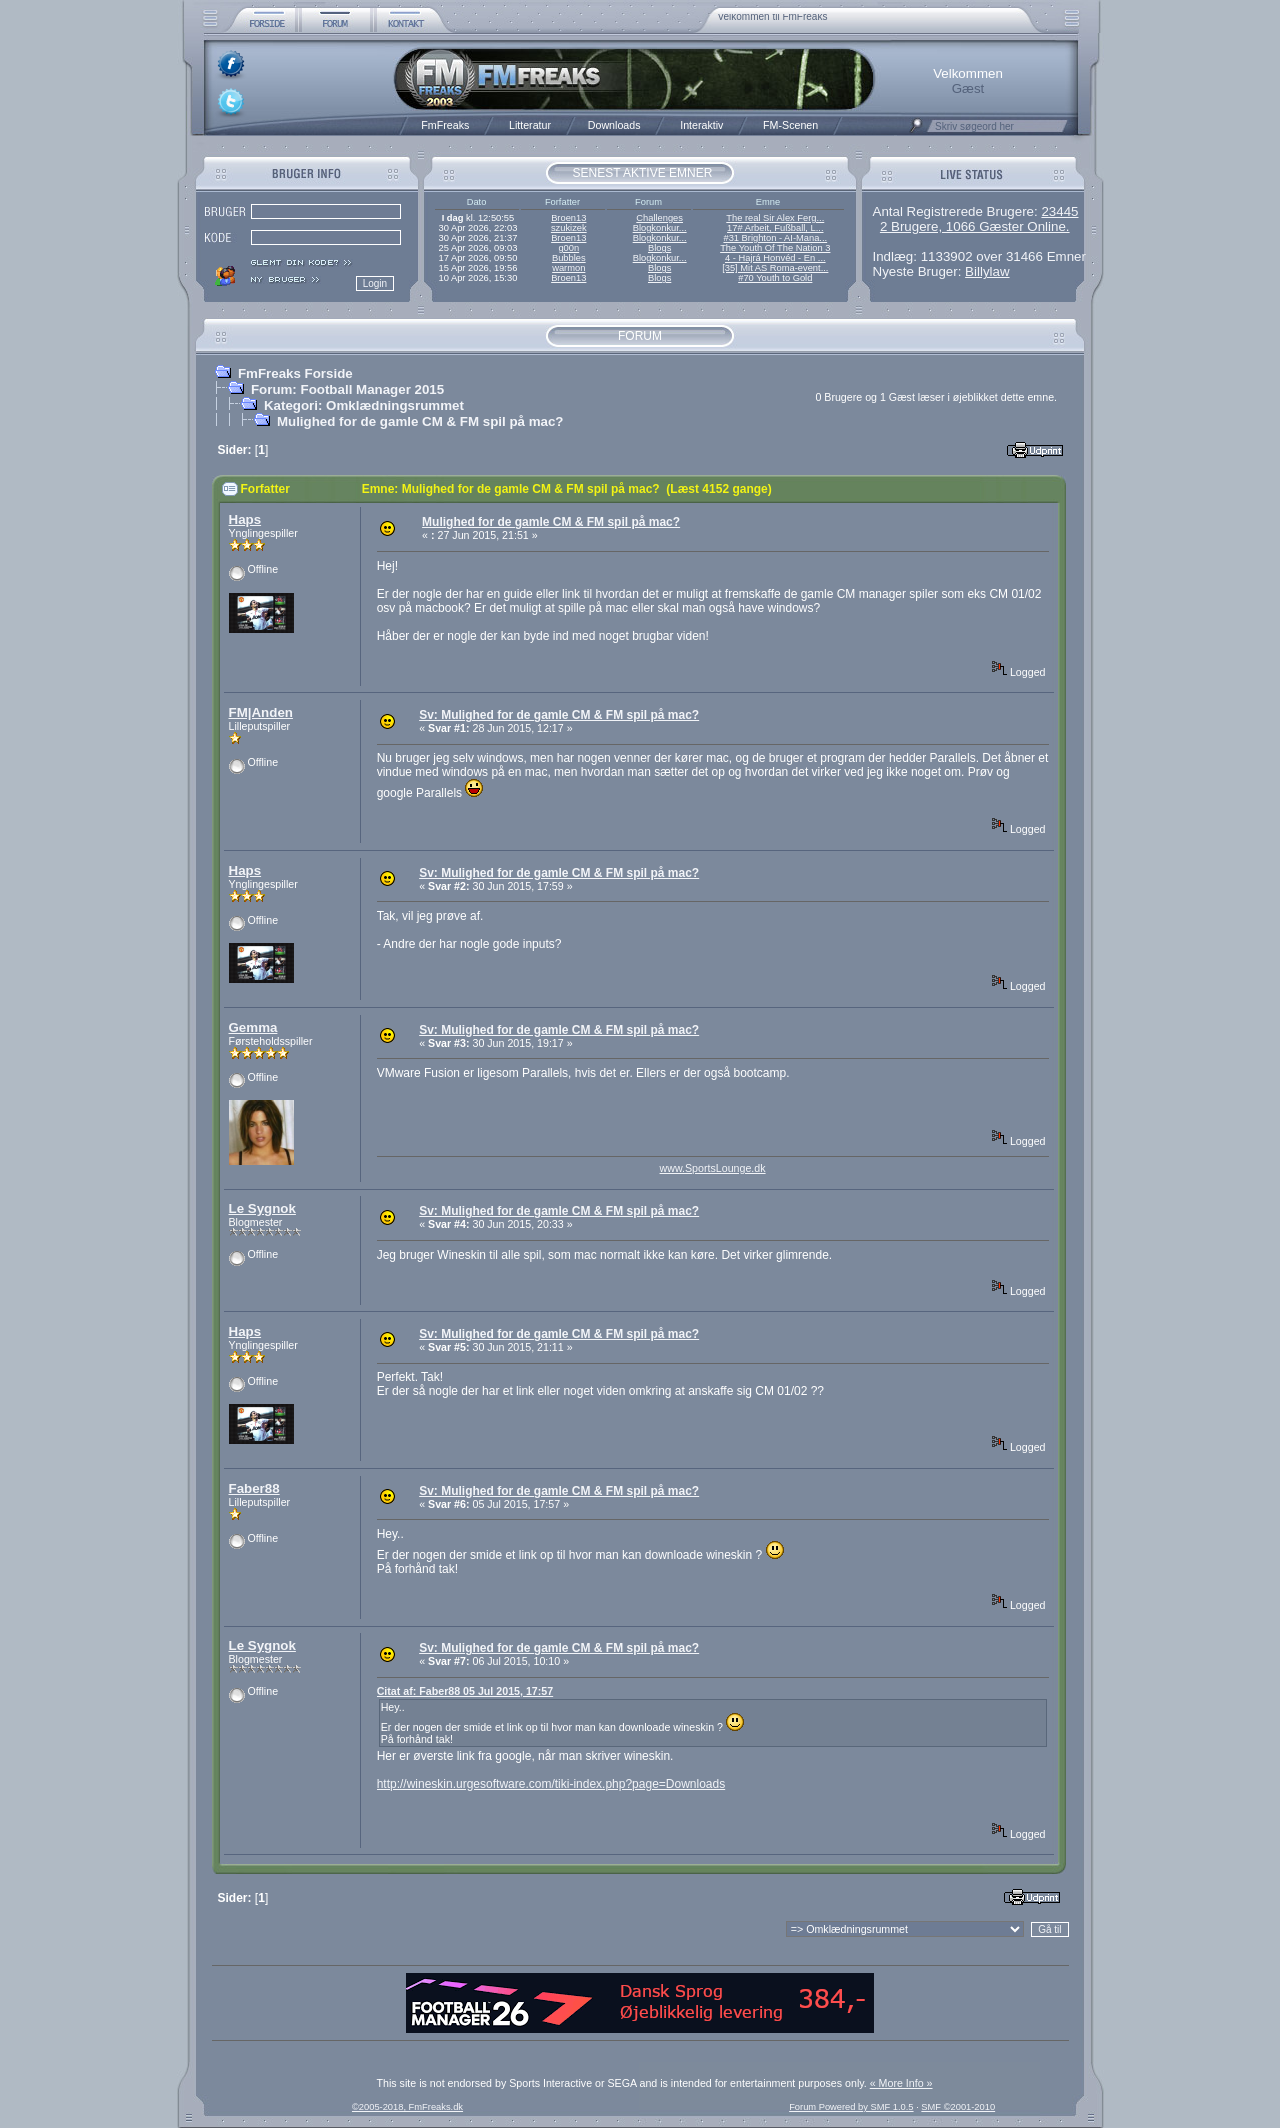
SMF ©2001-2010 (958, 2107)
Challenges (659, 218)
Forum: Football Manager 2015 (347, 389)
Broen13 (568, 218)
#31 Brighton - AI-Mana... (775, 238)
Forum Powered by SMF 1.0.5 (851, 2107)
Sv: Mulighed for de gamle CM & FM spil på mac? (559, 715)
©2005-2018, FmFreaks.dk (407, 2107)
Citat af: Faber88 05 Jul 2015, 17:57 (465, 1691)
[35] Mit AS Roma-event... (775, 268)
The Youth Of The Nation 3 (775, 248)
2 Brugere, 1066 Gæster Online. (975, 226)
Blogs (659, 248)
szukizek (569, 228)
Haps (245, 519)
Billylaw (987, 271)
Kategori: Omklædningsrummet (364, 405)
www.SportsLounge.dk (713, 1168)
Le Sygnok (262, 1208)
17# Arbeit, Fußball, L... (775, 228)
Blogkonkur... (660, 228)
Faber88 (254, 1488)
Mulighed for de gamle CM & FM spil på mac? (420, 421)
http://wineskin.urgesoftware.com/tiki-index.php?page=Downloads (551, 1784)
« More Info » (901, 2083)
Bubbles (569, 258)
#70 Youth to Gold (775, 278)
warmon (568, 268)
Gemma (253, 1027)
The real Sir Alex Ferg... (775, 218)
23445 (1059, 211)
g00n (568, 248)
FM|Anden (261, 712)
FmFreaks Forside (295, 373)
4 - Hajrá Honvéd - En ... (775, 258)
